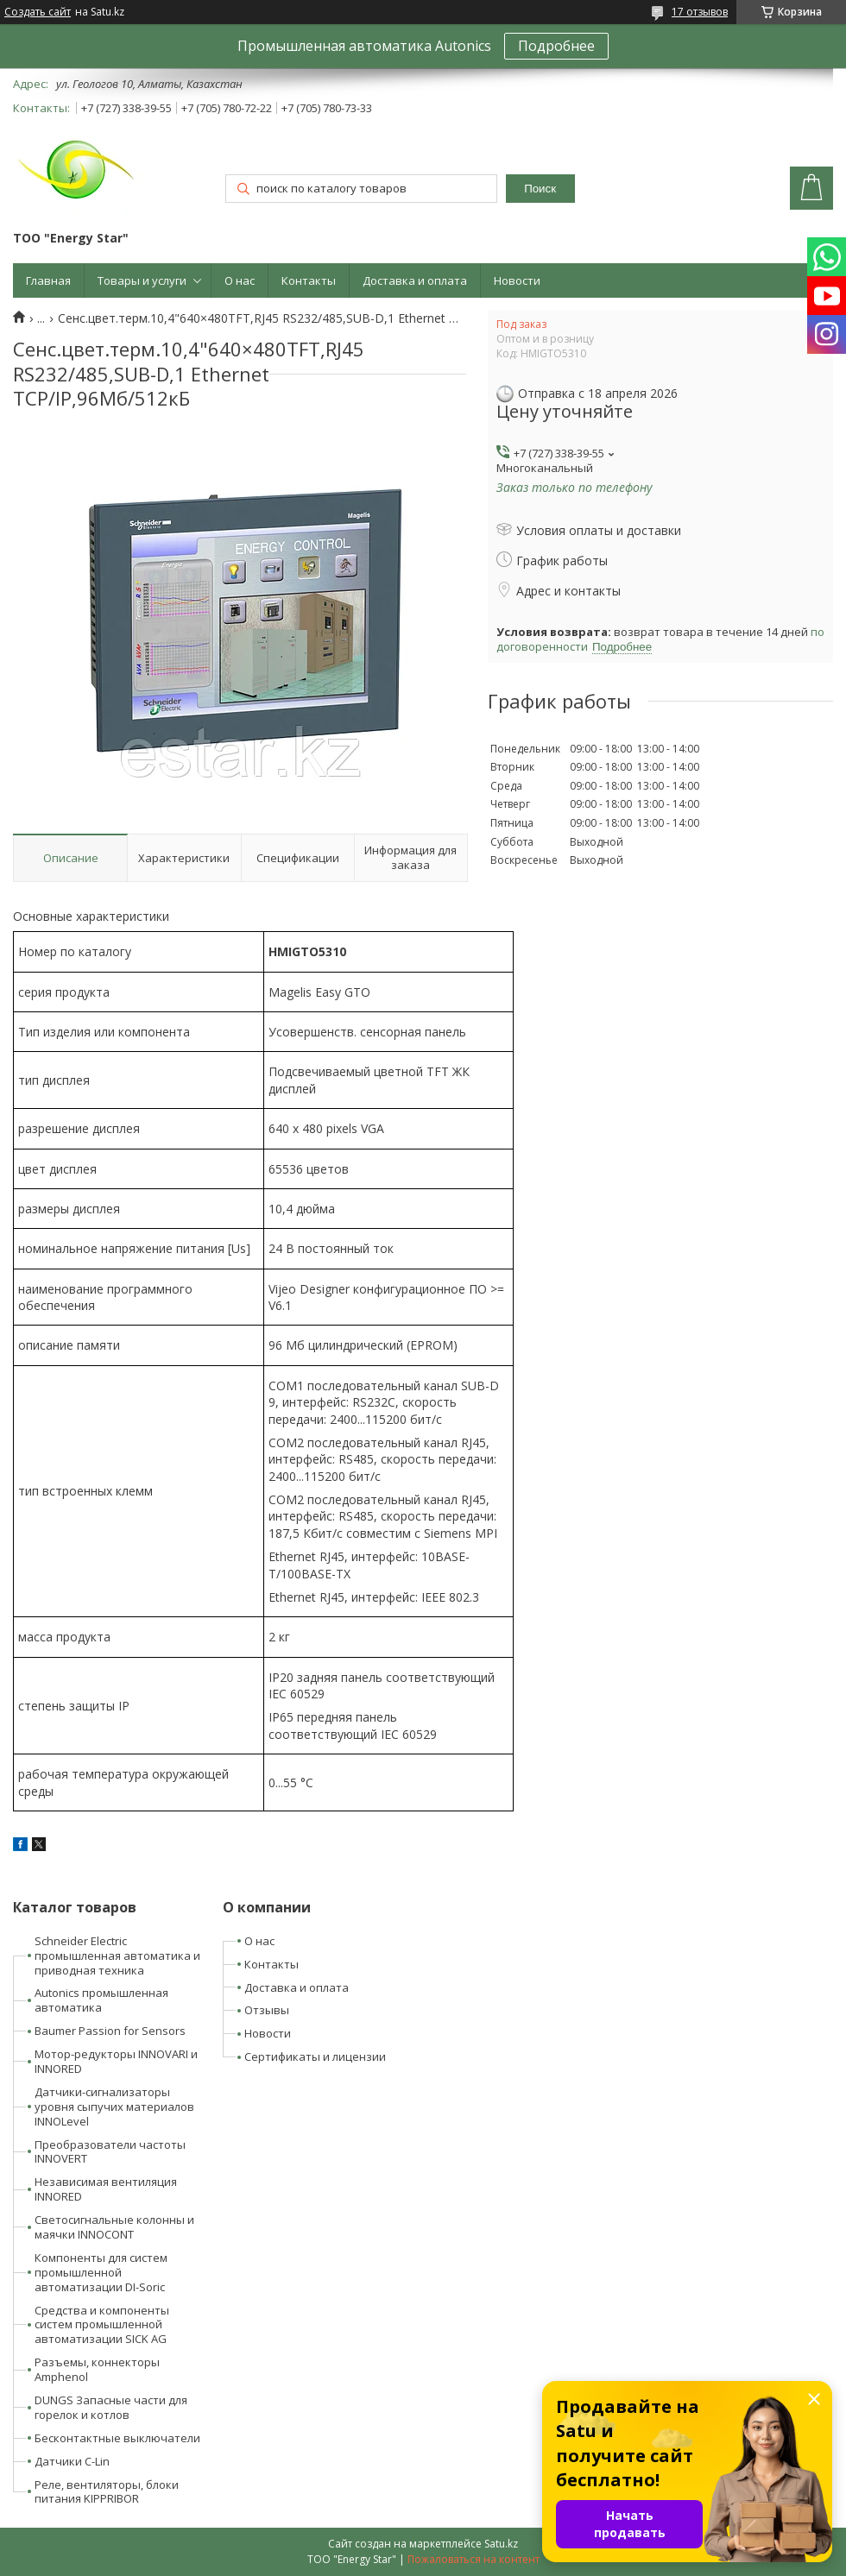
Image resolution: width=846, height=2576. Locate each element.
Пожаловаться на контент (473, 2559)
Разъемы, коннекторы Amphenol (97, 2369)
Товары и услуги (142, 280)
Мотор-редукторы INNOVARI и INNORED (116, 2061)
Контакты (308, 280)
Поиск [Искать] (540, 188)
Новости (517, 280)
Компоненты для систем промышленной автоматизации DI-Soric (101, 2272)
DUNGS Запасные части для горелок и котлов (111, 2407)
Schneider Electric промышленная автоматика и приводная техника (117, 1955)
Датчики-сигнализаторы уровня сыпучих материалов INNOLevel (114, 2106)
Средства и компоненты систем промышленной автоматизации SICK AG (102, 2324)
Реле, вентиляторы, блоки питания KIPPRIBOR (107, 2492)
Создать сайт (37, 12)
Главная (48, 280)
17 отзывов (700, 11)
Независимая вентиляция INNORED (106, 2189)
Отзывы (266, 2010)
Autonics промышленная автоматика (101, 2000)
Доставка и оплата (415, 280)
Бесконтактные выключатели (117, 2438)
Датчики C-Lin (72, 2461)
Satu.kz (501, 2543)
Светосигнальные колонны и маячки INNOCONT (114, 2227)
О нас (239, 280)
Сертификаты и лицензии (315, 2056)
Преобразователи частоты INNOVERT (110, 2152)
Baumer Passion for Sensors (110, 2030)
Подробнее (556, 45)
